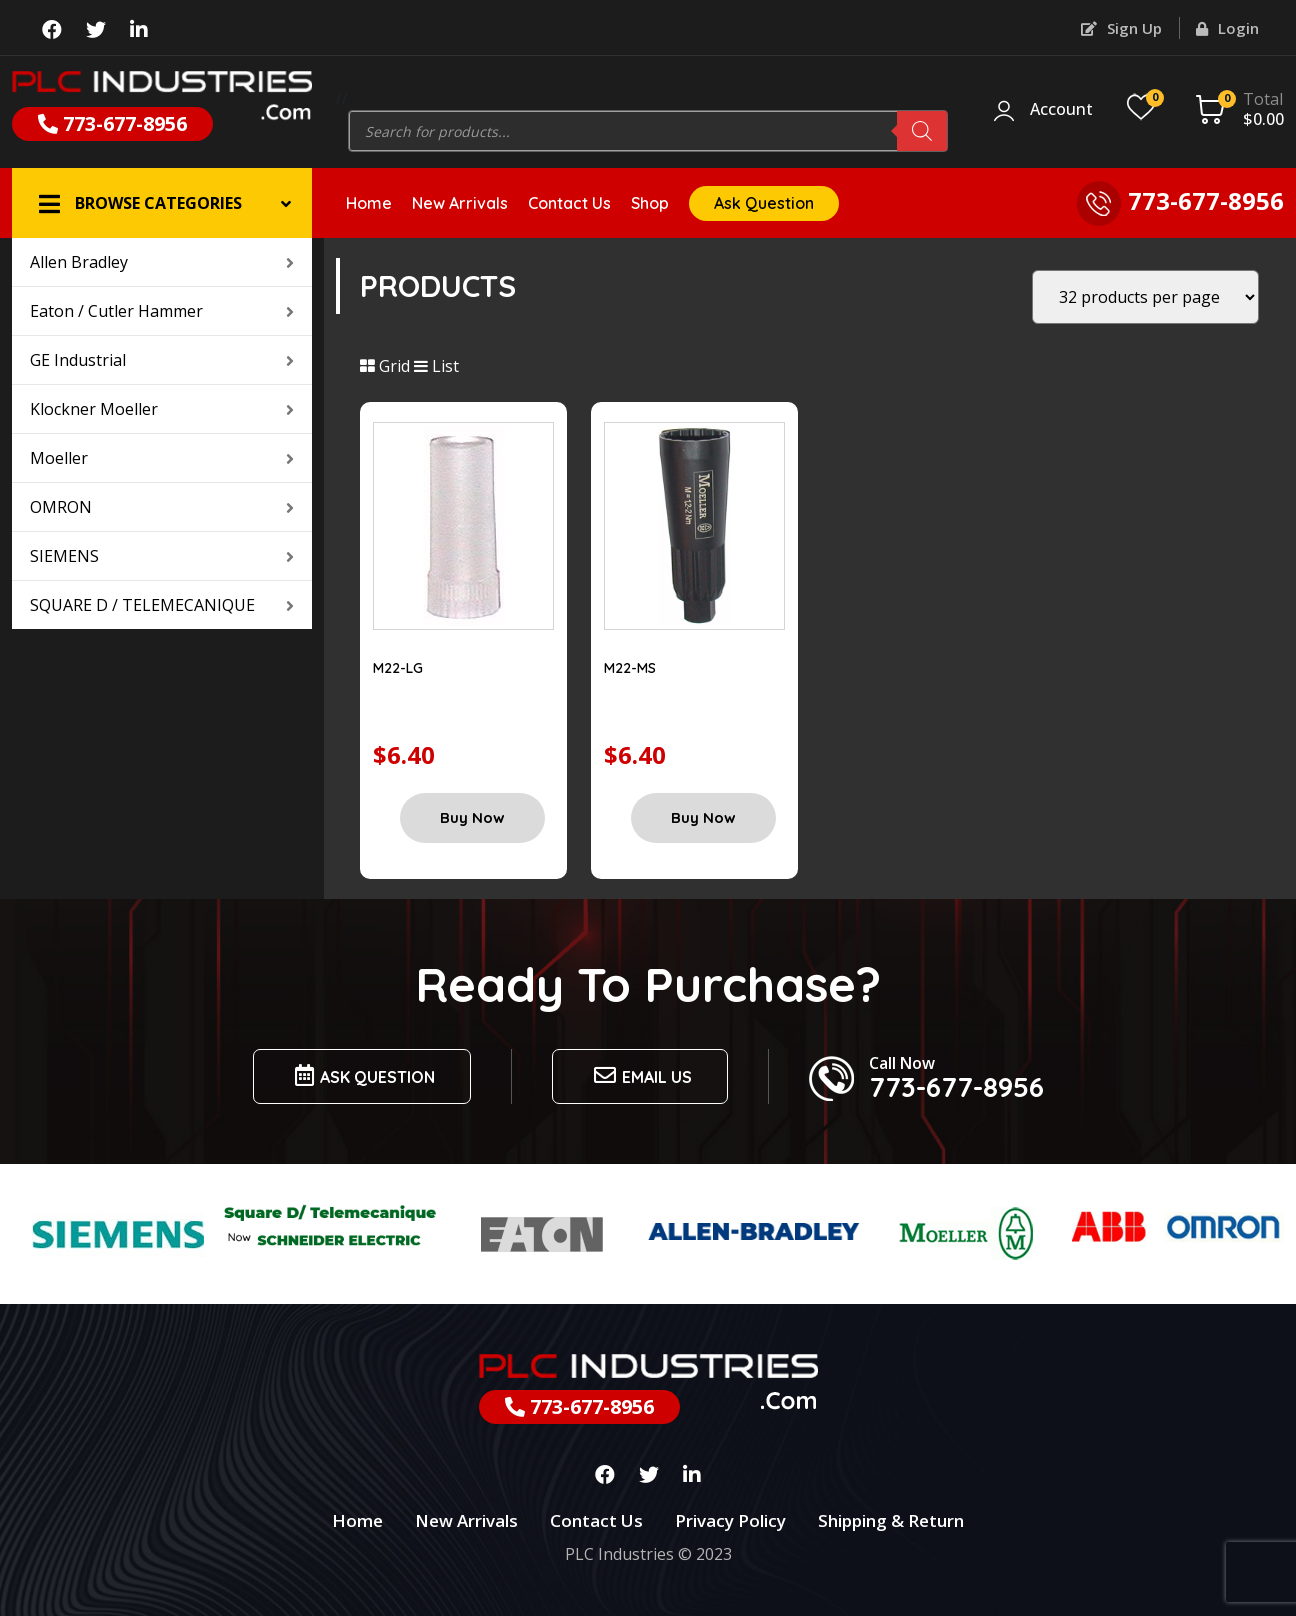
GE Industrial (162, 360)
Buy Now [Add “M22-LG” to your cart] (472, 817)
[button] (162, 203)
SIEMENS (162, 556)
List (436, 366)
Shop (650, 203)
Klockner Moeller (162, 409)
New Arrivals (460, 203)
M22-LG (398, 668)
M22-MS (630, 668)
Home (369, 203)
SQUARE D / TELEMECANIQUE (162, 605)
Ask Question (764, 203)
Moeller (162, 458)
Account (1061, 110)
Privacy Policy (730, 1520)
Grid (385, 366)
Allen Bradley (162, 262)
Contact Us (569, 203)
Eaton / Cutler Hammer (162, 311)
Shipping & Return (891, 1520)
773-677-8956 (112, 123)
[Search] (922, 131)
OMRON (162, 507)
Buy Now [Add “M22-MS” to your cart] (703, 817)
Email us (640, 1075)
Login (1227, 28)
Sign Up (1121, 28)
